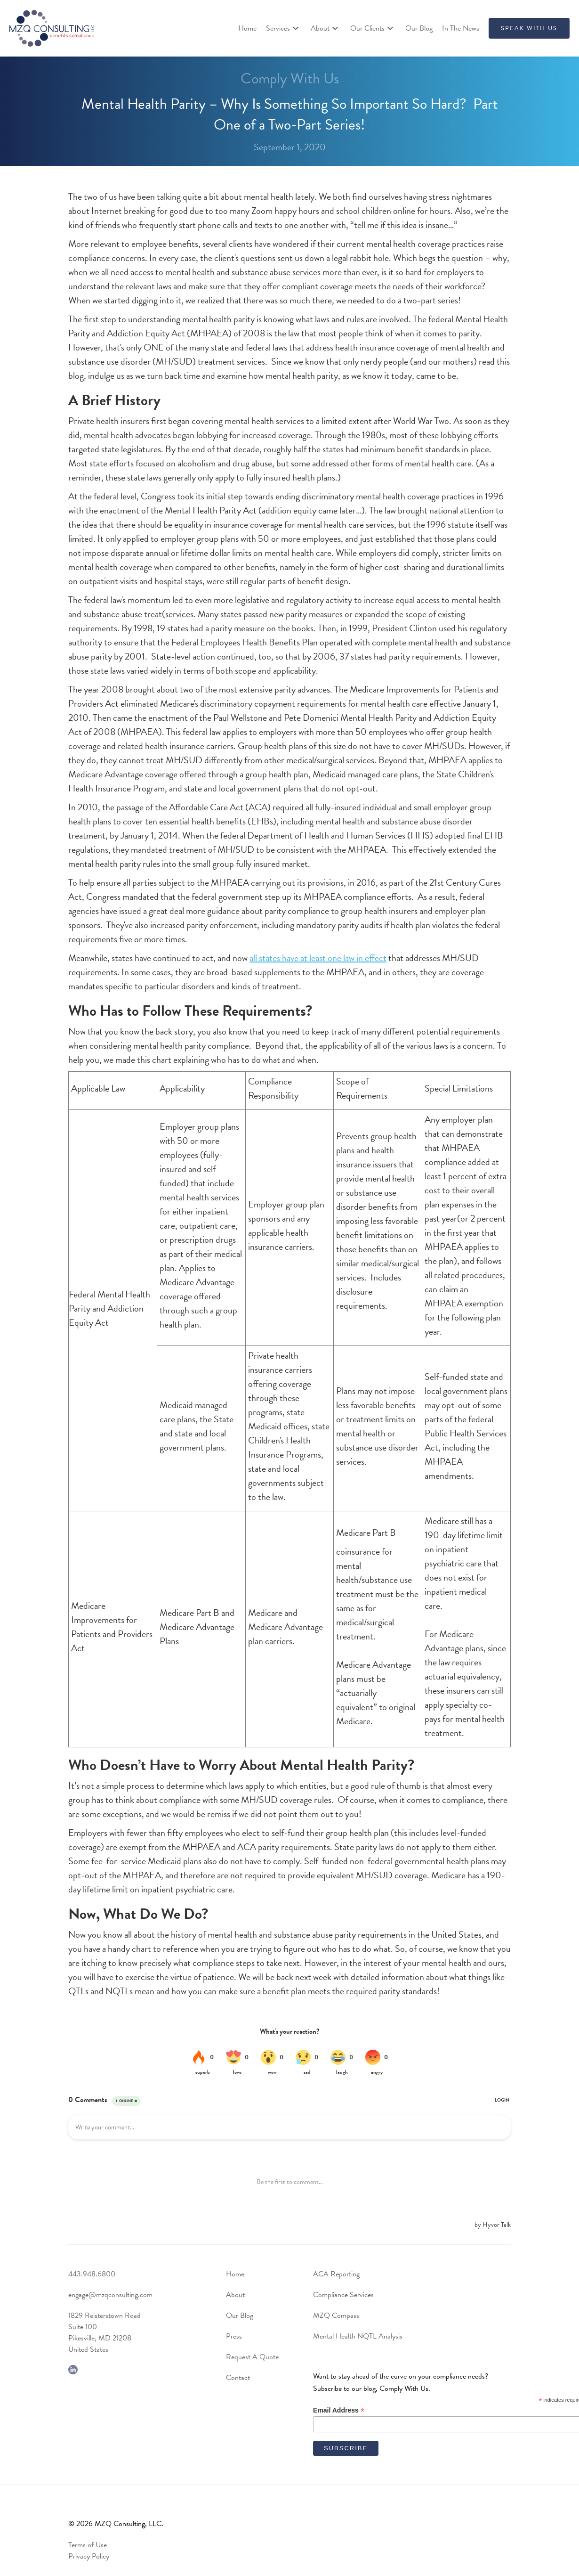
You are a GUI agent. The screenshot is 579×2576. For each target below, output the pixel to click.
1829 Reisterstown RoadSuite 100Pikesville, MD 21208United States (104, 2332)
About (235, 2294)
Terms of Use (87, 2545)
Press (234, 2336)
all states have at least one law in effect (317, 958)
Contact (238, 2377)
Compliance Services (343, 2294)
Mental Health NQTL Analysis (357, 2336)
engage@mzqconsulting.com (110, 2294)
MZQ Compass (336, 2315)
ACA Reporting (336, 2274)
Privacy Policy (88, 2556)
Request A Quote (252, 2357)
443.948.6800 (91, 2274)
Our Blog (419, 28)
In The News (460, 28)
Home (247, 28)
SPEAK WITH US (529, 28)
